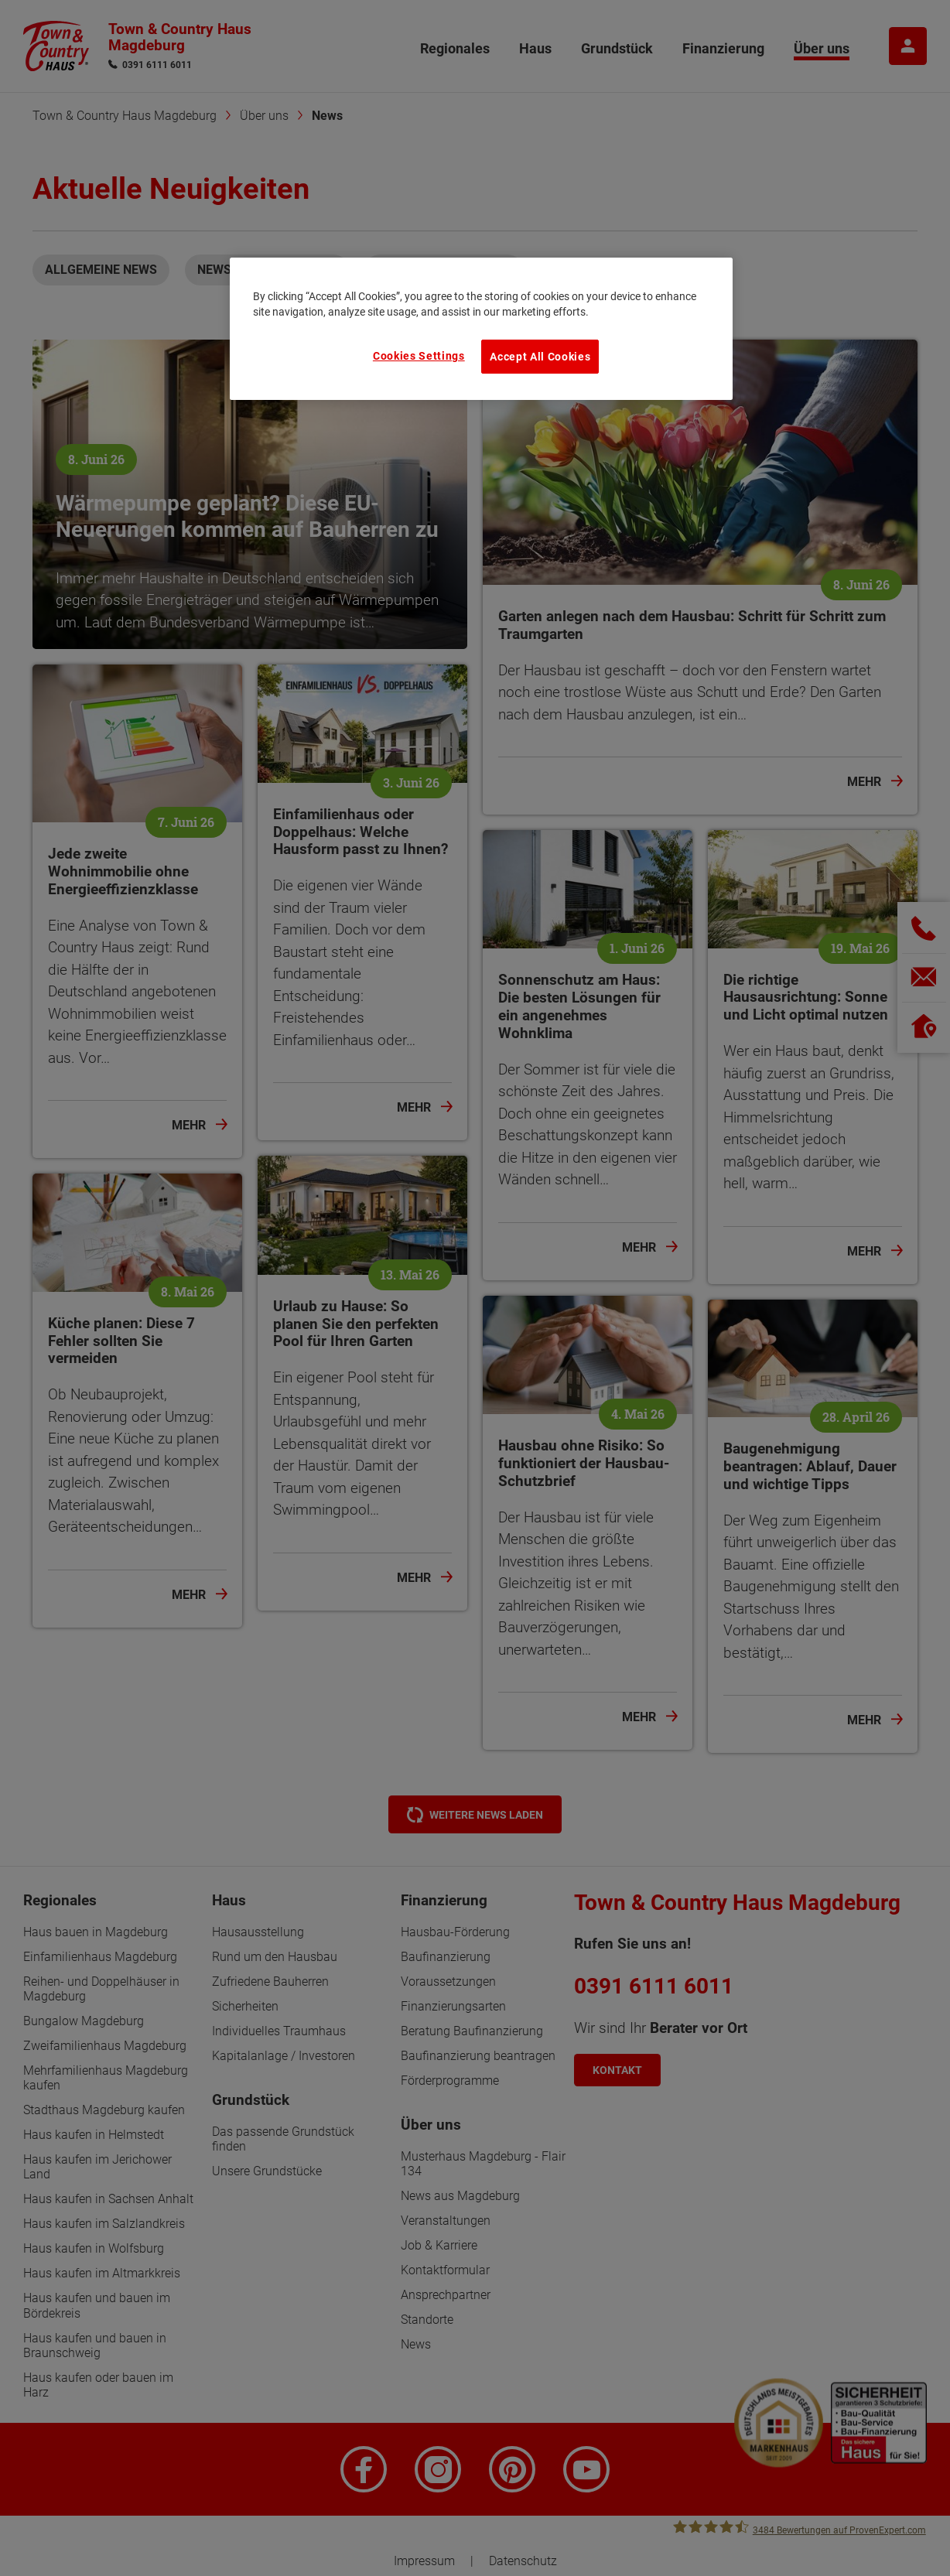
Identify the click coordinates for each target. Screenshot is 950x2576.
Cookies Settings (419, 356)
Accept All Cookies (540, 356)
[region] (481, 329)
